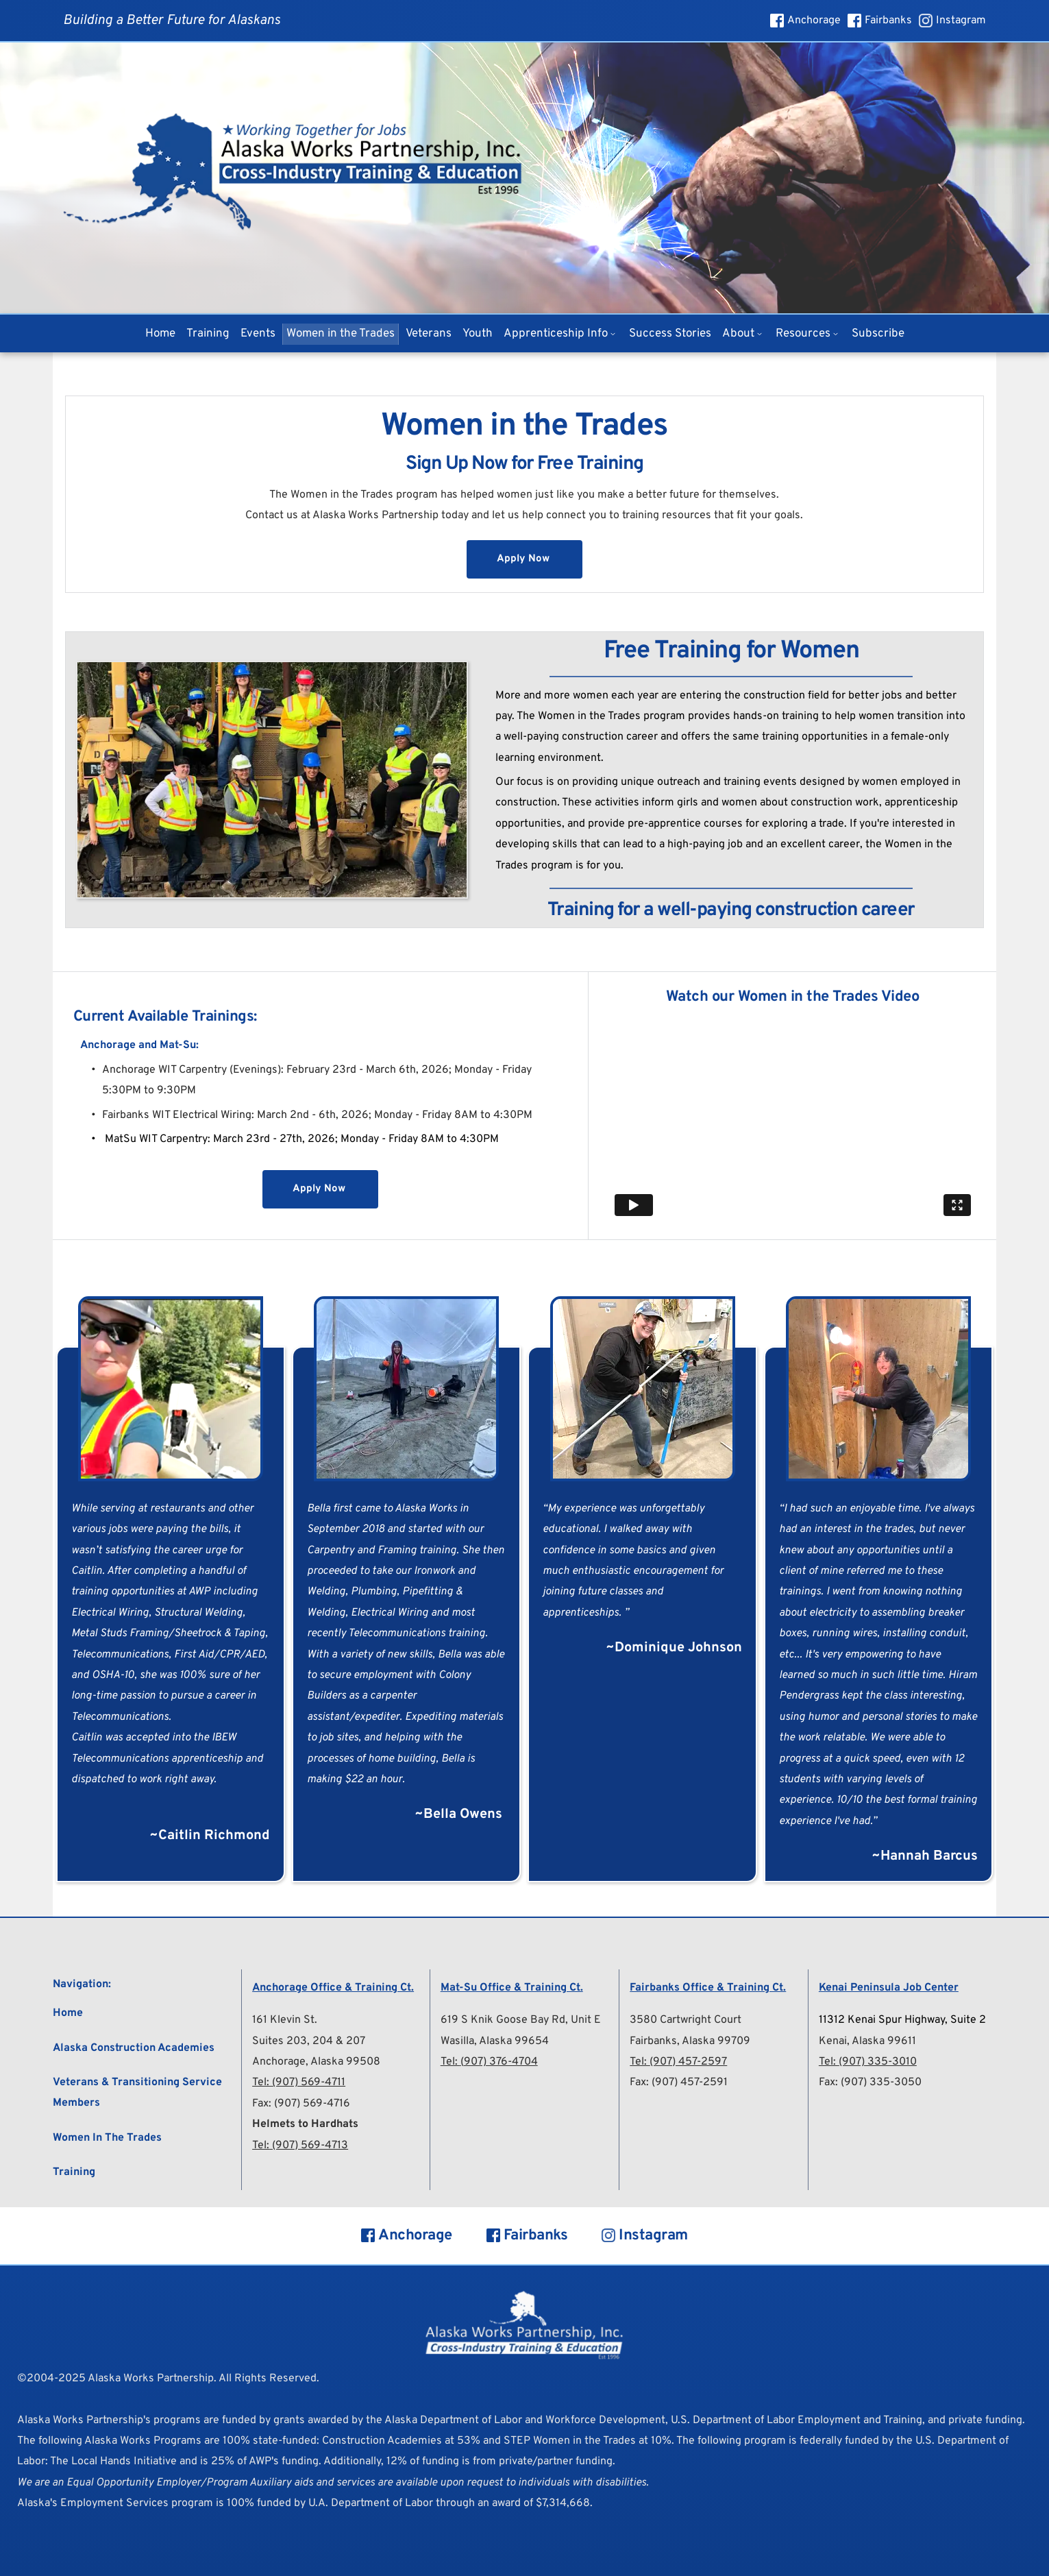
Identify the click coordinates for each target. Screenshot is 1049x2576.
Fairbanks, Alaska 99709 (690, 2041)
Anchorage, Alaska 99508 (316, 2062)
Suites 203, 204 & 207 (308, 2041)
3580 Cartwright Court (685, 2020)
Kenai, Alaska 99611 (867, 2041)
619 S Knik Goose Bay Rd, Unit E (521, 2020)
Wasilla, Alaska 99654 (495, 2041)
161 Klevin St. (284, 2020)
